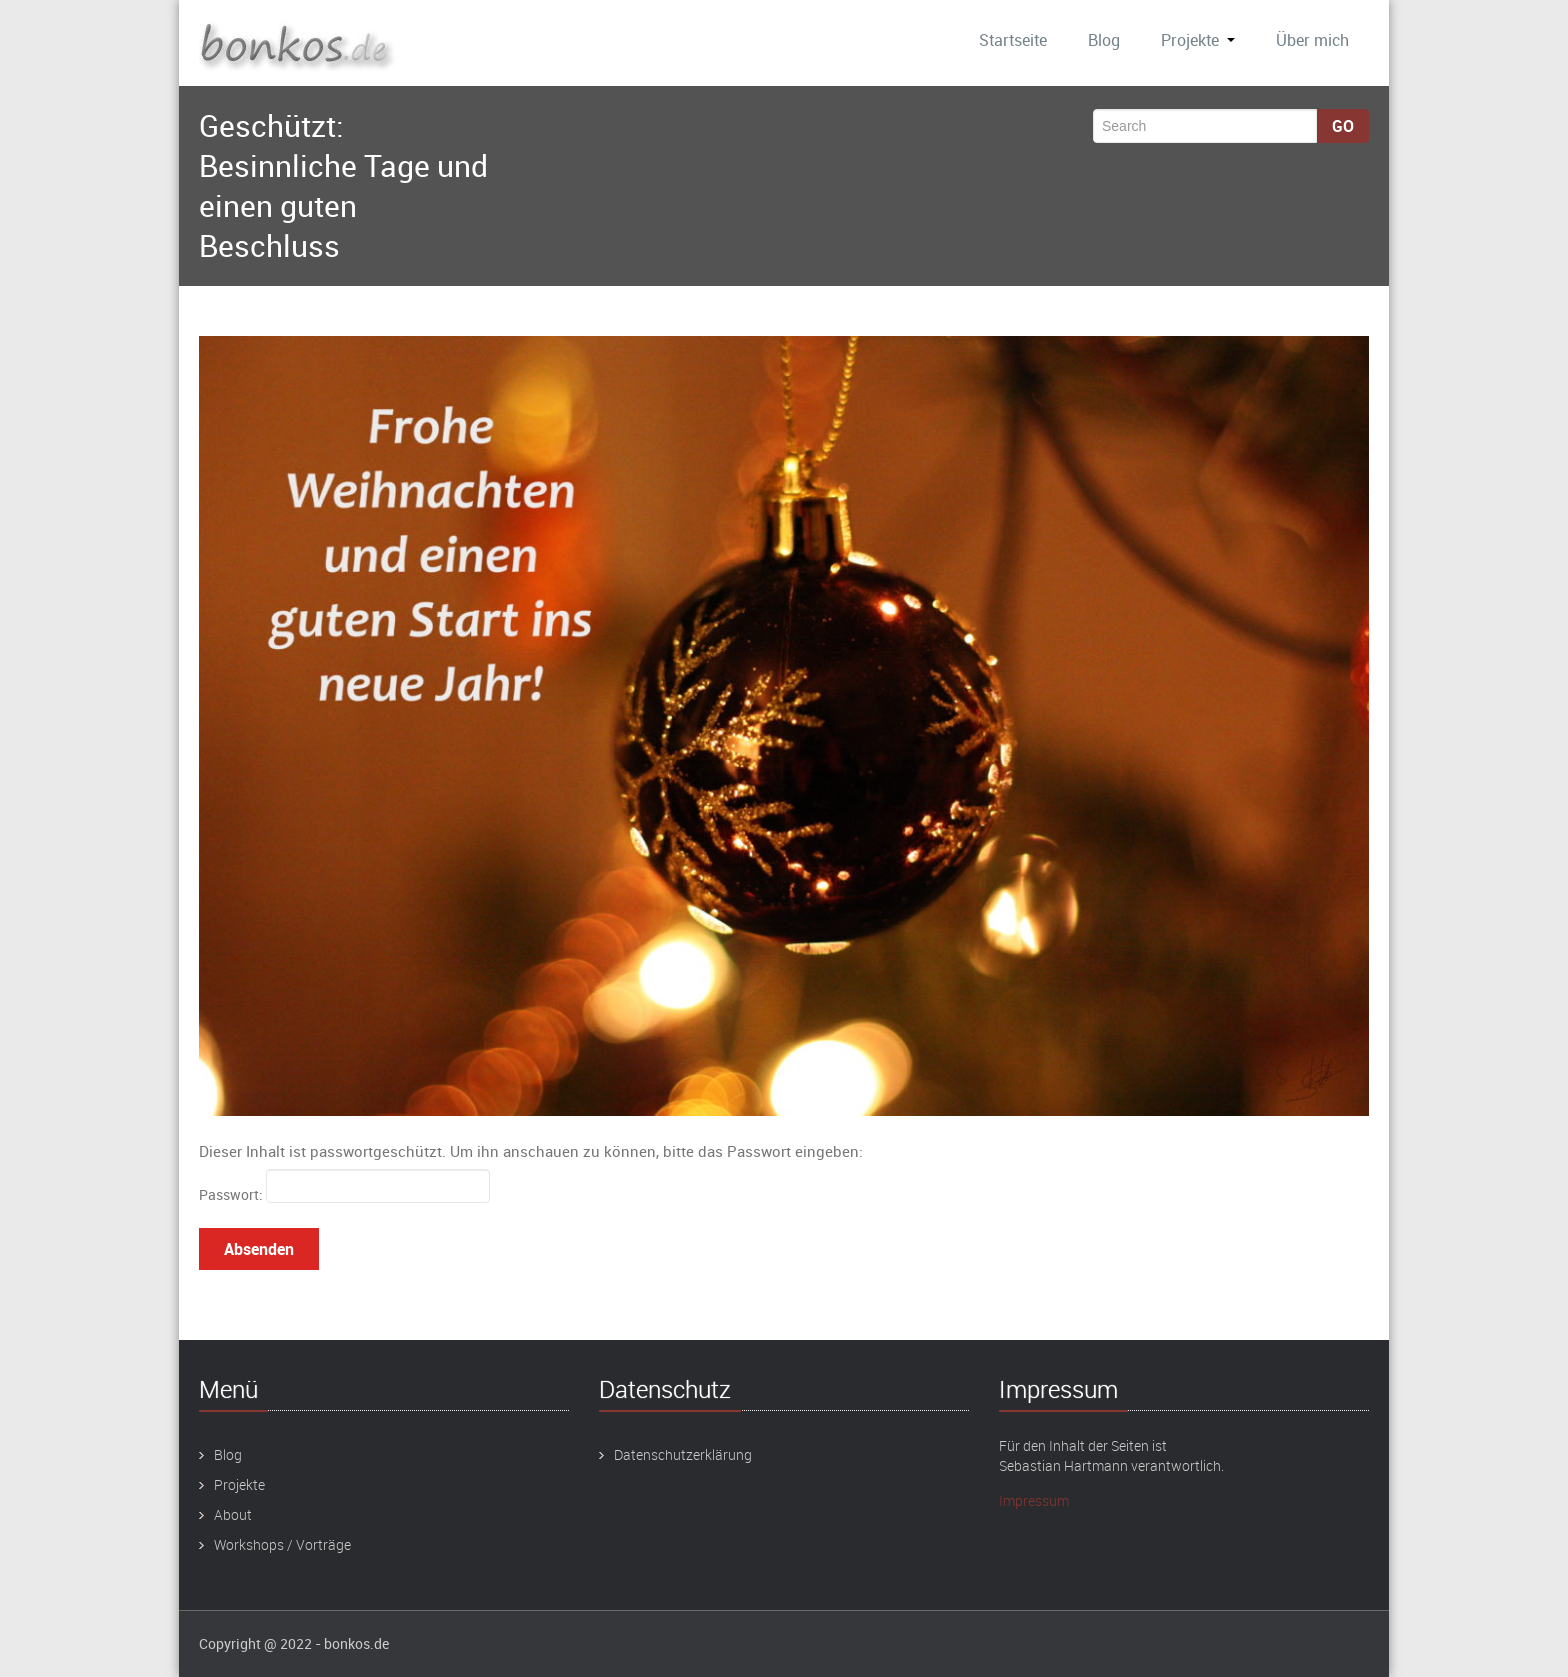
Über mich (1312, 40)
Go (1343, 126)
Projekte (1198, 40)
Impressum (1034, 1500)
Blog (1104, 40)
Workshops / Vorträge (282, 1544)
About (233, 1514)
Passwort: (344, 1186)
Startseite (1013, 40)
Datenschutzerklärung (683, 1454)
